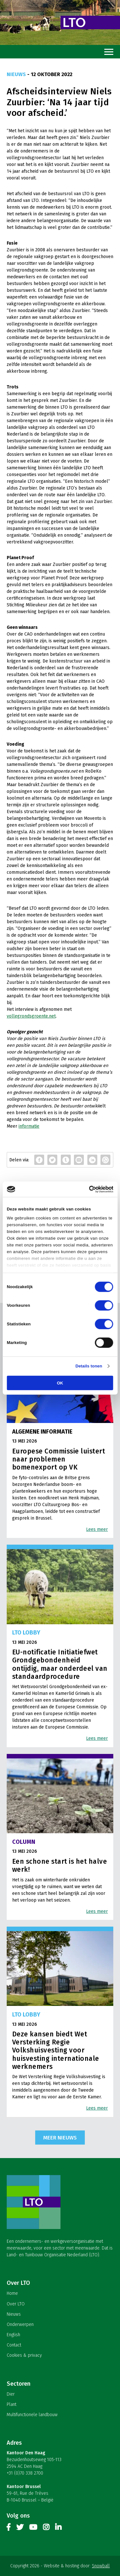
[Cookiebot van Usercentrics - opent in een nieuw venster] (86, 1189)
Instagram (46, 2528)
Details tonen (89, 1366)
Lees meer (97, 1529)
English (13, 2334)
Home (12, 2293)
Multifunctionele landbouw (32, 2414)
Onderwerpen (20, 2324)
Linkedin (58, 2528)
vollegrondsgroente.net (31, 1016)
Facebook (9, 2528)
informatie (29, 1126)
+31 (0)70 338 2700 (25, 2473)
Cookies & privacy (24, 2355)
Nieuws (14, 2314)
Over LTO (16, 2304)
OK (60, 1383)
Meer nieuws (60, 2137)
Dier (11, 2394)
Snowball (101, 2566)
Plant (11, 2404)
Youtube (33, 2528)
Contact (14, 2345)
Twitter (19, 2528)
